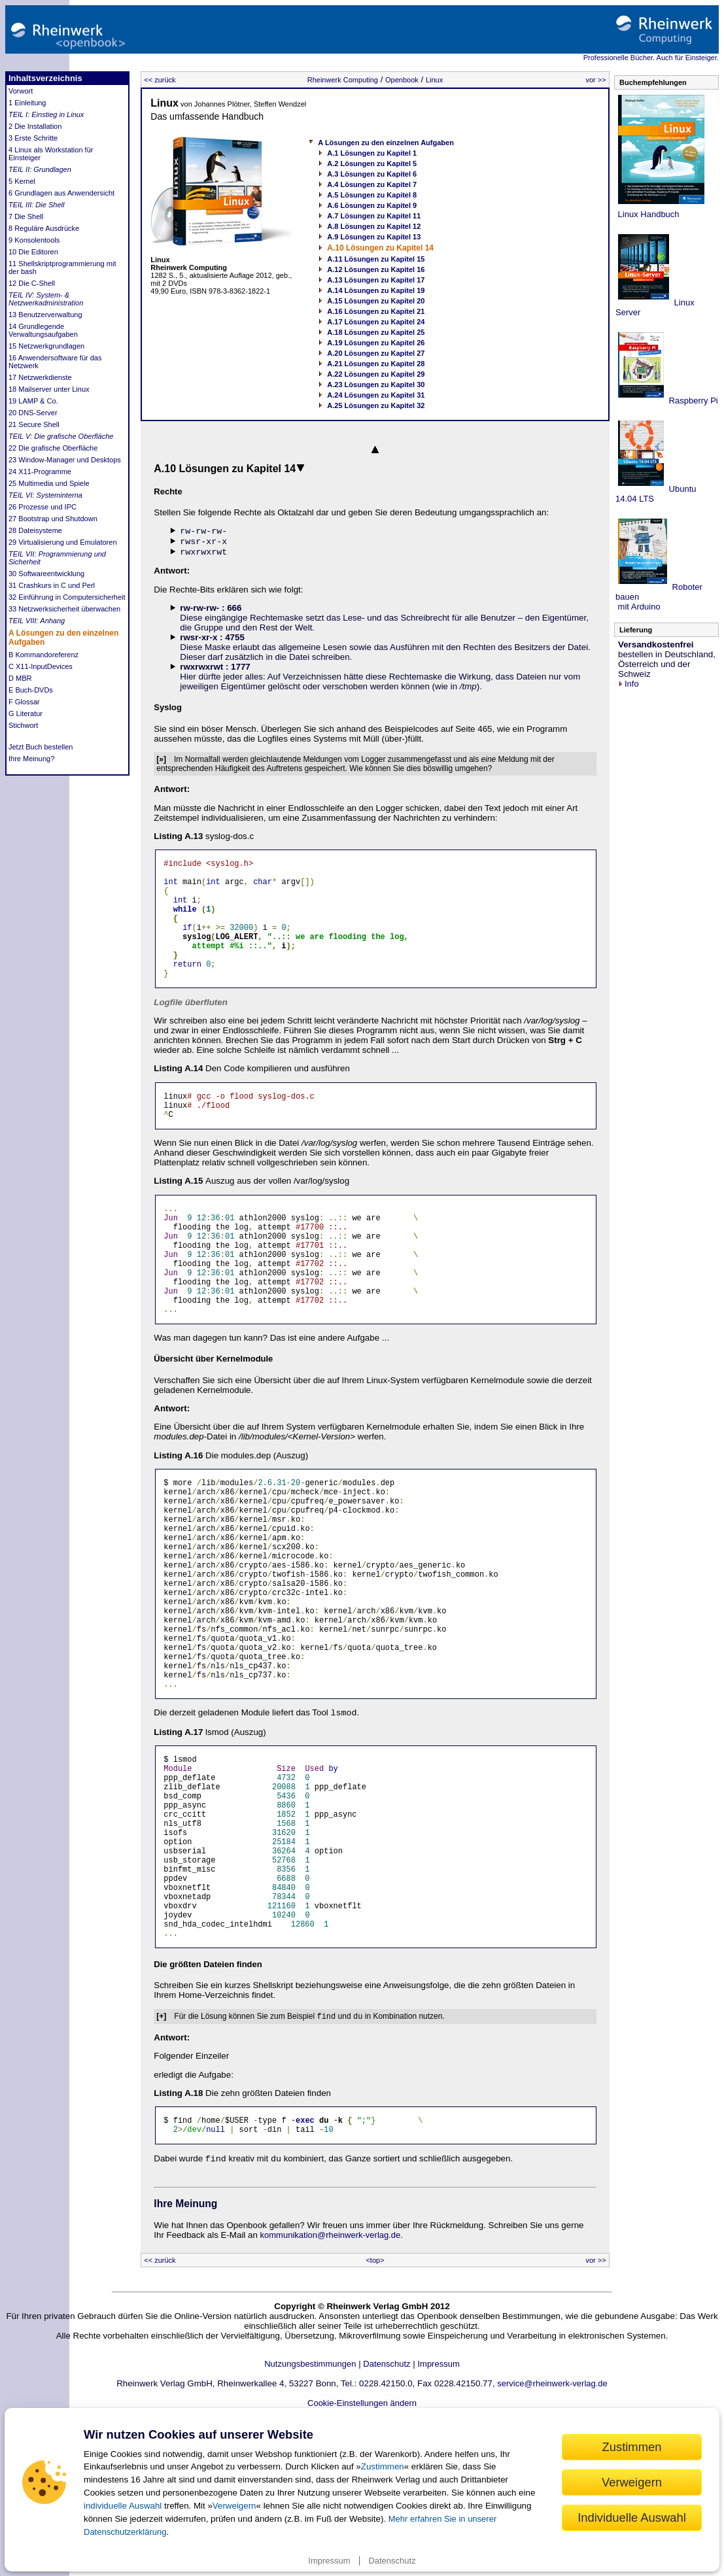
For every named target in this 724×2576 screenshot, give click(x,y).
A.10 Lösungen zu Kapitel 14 (380, 247)
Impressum (329, 2561)
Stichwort (23, 725)
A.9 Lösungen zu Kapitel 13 (374, 237)
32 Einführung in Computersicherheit (67, 597)
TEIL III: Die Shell (36, 205)
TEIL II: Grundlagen (40, 169)
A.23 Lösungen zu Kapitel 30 (375, 384)
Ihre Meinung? (31, 759)
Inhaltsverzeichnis (45, 78)
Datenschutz (391, 2561)
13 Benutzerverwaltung (45, 314)
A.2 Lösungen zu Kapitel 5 (372, 163)
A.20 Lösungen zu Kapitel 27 (375, 353)
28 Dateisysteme (35, 530)
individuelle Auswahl (123, 2506)
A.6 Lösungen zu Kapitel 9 (372, 205)
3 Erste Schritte (33, 138)
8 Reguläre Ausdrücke (44, 228)
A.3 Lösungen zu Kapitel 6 (372, 174)
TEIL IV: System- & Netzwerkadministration (46, 299)
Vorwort (21, 91)
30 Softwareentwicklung (46, 573)
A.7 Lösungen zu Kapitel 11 (374, 216)
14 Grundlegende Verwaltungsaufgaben (43, 330)
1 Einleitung (27, 103)
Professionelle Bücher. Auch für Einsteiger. (651, 57)
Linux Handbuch (647, 214)
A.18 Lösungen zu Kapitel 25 (375, 332)
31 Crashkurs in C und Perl (52, 585)
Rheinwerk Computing (342, 80)
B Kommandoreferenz (43, 655)
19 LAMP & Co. (33, 401)
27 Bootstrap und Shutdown (53, 519)
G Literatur (26, 713)
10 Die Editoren (33, 252)
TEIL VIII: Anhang (37, 621)
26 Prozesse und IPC (43, 507)
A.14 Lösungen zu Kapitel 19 (375, 290)
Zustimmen (382, 2466)
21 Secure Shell (34, 424)
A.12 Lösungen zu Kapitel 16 (375, 269)
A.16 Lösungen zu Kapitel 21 (375, 311)
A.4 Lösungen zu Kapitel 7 (372, 184)
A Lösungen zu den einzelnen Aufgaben (386, 142)
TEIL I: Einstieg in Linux (46, 114)
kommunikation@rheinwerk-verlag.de (330, 2378)
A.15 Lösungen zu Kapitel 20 (375, 301)
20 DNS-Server (33, 413)
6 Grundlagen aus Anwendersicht (61, 193)
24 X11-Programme (40, 471)
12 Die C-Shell (32, 283)
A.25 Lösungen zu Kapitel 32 (375, 405)
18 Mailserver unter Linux (49, 389)
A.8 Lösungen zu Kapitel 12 (374, 226)
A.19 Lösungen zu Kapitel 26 (375, 343)
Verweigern (234, 2506)
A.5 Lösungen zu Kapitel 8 (372, 195)
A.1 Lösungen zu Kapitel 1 (372, 153)
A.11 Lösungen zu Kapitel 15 (375, 259)
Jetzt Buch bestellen (41, 747)
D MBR (20, 678)
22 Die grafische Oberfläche (53, 448)
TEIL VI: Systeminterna (45, 495)
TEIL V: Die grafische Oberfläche (61, 436)
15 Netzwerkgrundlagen (46, 346)
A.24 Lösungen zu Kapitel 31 (375, 395)
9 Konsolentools (34, 240)
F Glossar (24, 702)
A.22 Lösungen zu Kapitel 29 (375, 374)
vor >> (596, 80)
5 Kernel (22, 181)
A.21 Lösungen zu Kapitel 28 (375, 364)
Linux (434, 80)
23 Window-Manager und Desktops (65, 460)
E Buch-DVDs (31, 690)
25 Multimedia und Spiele (49, 483)
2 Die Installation (35, 126)
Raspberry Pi (692, 400)
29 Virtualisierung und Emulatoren (63, 542)
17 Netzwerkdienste (40, 377)
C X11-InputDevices (41, 666)
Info (628, 684)
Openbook (402, 80)
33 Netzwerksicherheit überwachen (64, 609)
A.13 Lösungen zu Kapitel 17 (375, 280)
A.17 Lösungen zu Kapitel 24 (375, 322)
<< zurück (159, 80)
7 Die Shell (26, 216)
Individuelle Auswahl (631, 2517)
